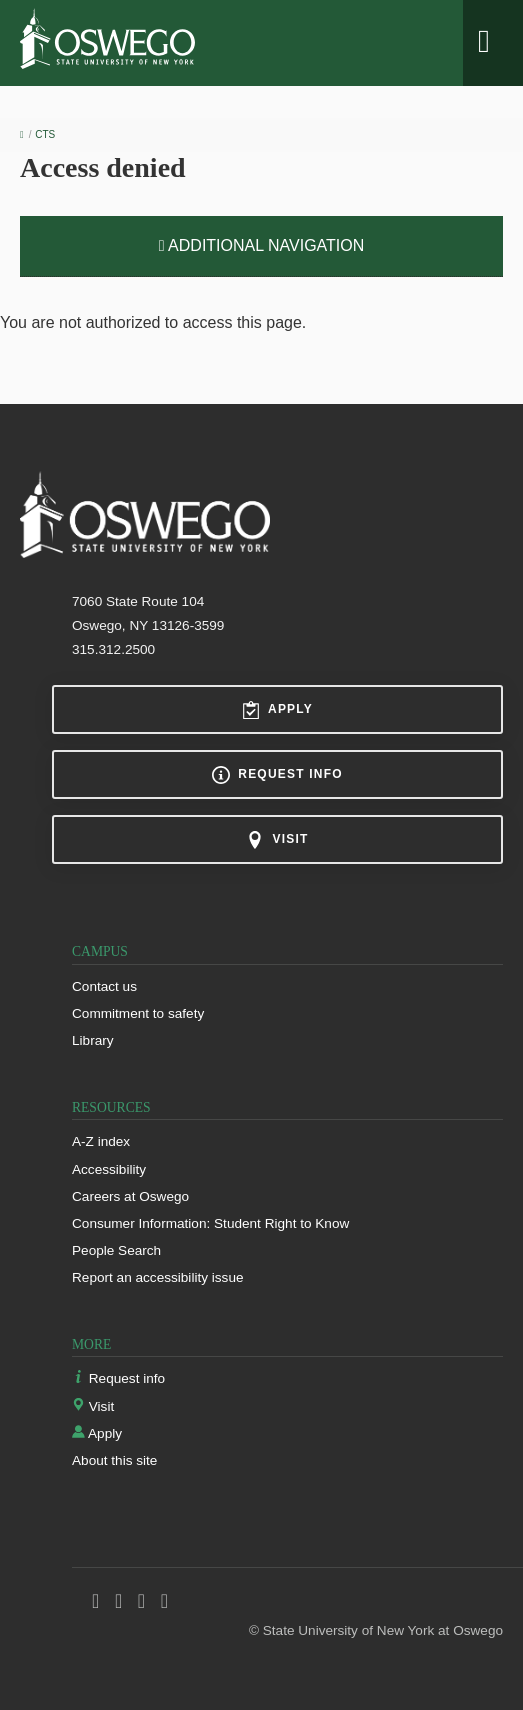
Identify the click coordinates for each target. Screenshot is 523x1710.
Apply (277, 710)
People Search (116, 1250)
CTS (45, 134)
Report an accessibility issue (158, 1277)
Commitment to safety (138, 1013)
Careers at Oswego (130, 1196)
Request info (277, 775)
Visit (277, 840)
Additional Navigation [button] (262, 245)
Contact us (104, 986)
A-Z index (101, 1141)
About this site (114, 1460)
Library (93, 1040)
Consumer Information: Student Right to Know (210, 1223)
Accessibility (109, 1169)
